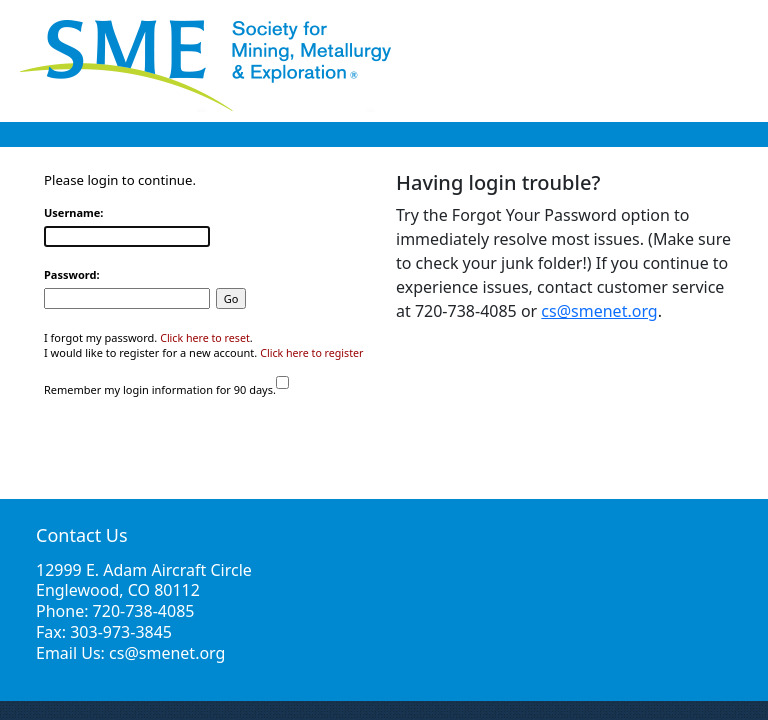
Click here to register (311, 353)
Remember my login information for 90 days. (160, 389)
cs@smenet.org (599, 311)
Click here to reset (205, 338)
